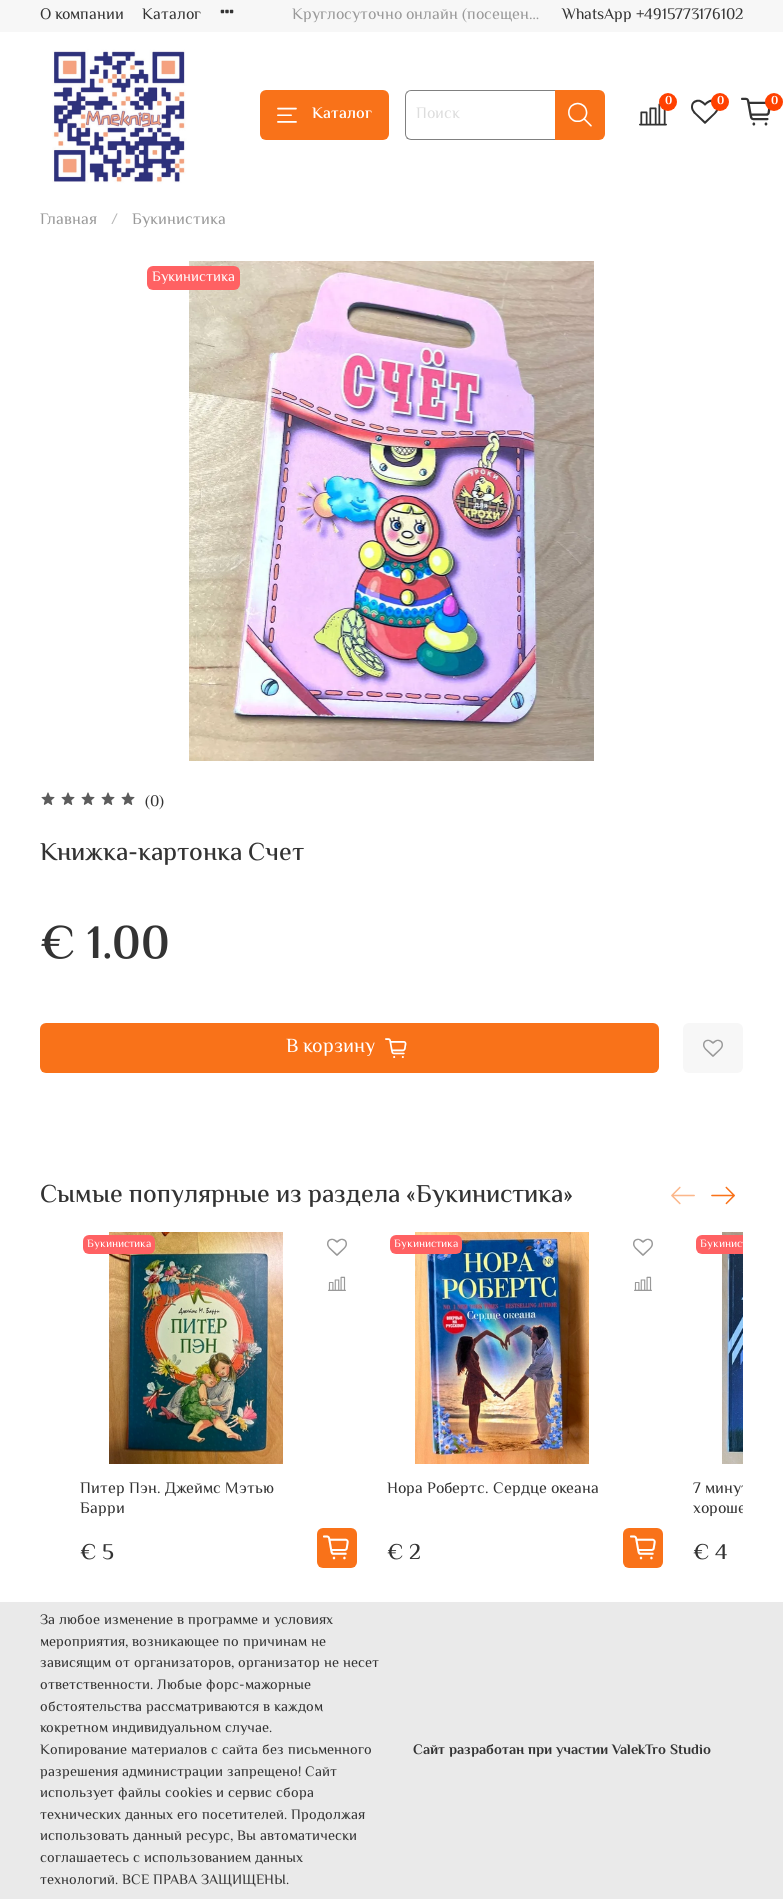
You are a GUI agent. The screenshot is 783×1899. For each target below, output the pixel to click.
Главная (68, 220)
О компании (82, 15)
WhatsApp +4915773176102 (652, 15)
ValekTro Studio (661, 1750)
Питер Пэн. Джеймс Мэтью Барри (177, 1499)
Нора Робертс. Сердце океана (493, 1489)
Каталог (171, 15)
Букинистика (179, 220)
